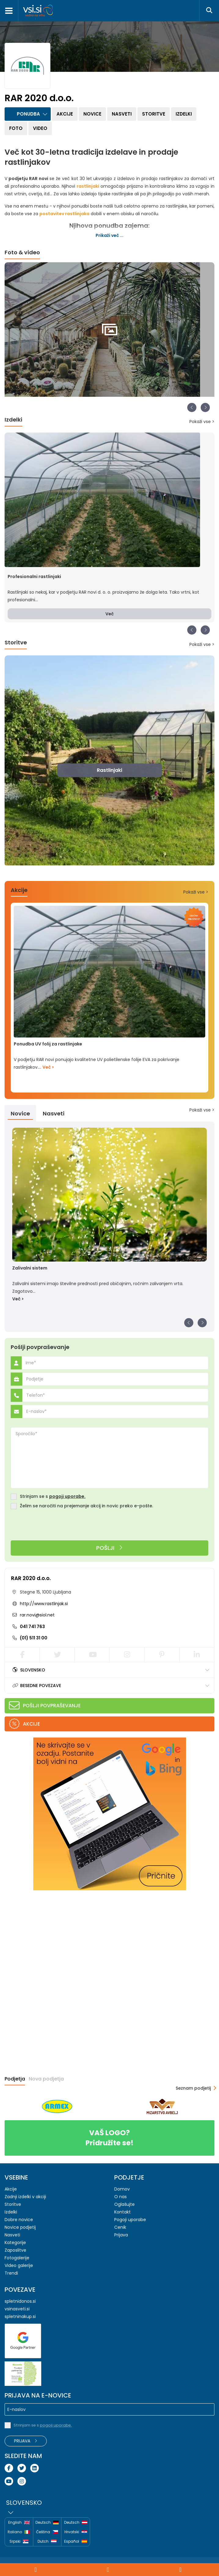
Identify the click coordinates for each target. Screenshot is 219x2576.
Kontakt (122, 2212)
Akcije (65, 114)
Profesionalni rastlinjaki (34, 576)
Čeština (47, 2532)
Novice (92, 114)
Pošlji (109, 1548)
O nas (120, 2197)
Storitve (153, 114)
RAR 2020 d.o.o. (31, 1578)
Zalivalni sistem (29, 1268)
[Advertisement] (50, 1934)
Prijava (121, 2235)
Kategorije (15, 2242)
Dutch (47, 2542)
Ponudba (28, 114)
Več (109, 614)
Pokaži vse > (201, 421)
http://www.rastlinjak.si (44, 1604)
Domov (122, 2189)
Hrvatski (75, 2532)
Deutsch (47, 2523)
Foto (16, 128)
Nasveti (122, 114)
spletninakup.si (20, 2316)
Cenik (120, 2227)
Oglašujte (124, 2204)
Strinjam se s (53, 1496)
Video (40, 128)
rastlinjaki (88, 186)
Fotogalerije (17, 2258)
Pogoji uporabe (130, 2220)
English (19, 2523)
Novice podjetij (20, 2227)
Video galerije (19, 2265)
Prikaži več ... (109, 235)
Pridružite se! (109, 2138)
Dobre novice (19, 2220)
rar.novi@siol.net (37, 1615)
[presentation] (57, 1525)
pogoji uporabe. (67, 1496)
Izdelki (184, 114)
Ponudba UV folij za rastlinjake (48, 1044)
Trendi (11, 2273)
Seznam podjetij (193, 2088)
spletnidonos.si (20, 2301)
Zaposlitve (15, 2250)
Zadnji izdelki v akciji (25, 2197)
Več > (48, 1067)
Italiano (19, 2532)
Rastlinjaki (109, 770)
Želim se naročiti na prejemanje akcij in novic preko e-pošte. (86, 1506)
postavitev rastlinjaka (64, 214)
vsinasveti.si (17, 2309)
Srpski (18, 2542)
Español (75, 2541)
